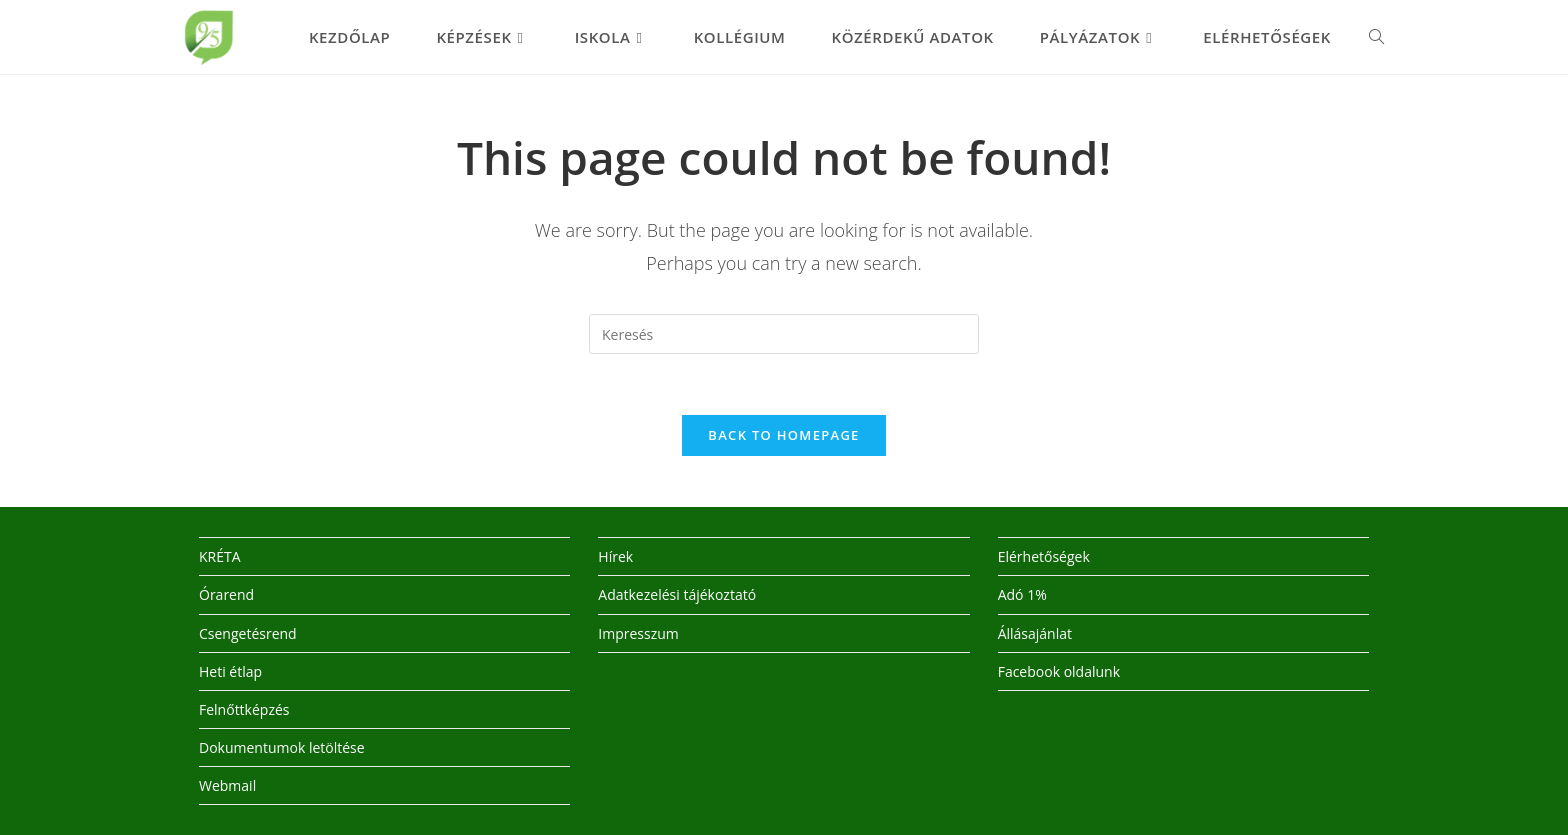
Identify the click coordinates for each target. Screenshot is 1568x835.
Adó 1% (1022, 594)
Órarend (226, 594)
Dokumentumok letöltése (282, 747)
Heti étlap (230, 671)
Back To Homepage (783, 435)
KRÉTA (220, 556)
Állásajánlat (1035, 633)
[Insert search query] (784, 334)
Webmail (227, 785)
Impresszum (638, 633)
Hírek (615, 556)
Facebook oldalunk (1059, 671)
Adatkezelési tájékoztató (677, 594)
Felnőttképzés (244, 709)
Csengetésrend (248, 633)
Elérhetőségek (1044, 556)
